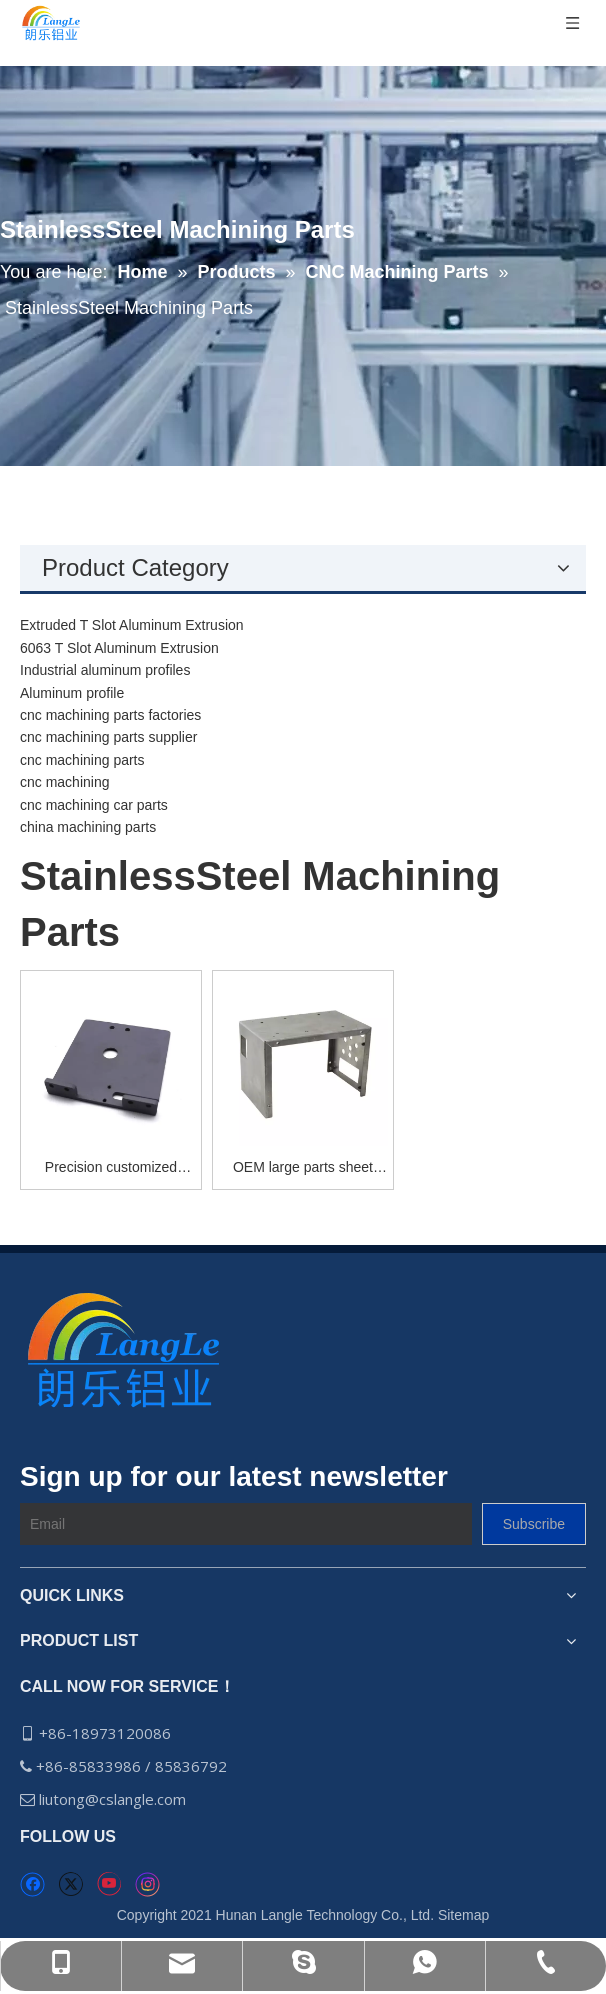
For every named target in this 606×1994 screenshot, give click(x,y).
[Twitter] (70, 1884)
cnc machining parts (82, 760)
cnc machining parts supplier (108, 737)
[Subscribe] (534, 1524)
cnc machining (65, 782)
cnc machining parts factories (110, 715)
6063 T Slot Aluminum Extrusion (119, 648)
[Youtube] (108, 1884)
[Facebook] (32, 1884)
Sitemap (463, 1915)
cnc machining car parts (94, 805)
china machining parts (88, 827)
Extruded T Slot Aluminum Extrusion (132, 625)
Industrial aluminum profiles (105, 670)
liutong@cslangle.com (114, 1799)
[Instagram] (148, 1884)
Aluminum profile (72, 693)
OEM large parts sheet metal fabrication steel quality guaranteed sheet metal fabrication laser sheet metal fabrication (302, 1168)
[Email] (246, 1524)
